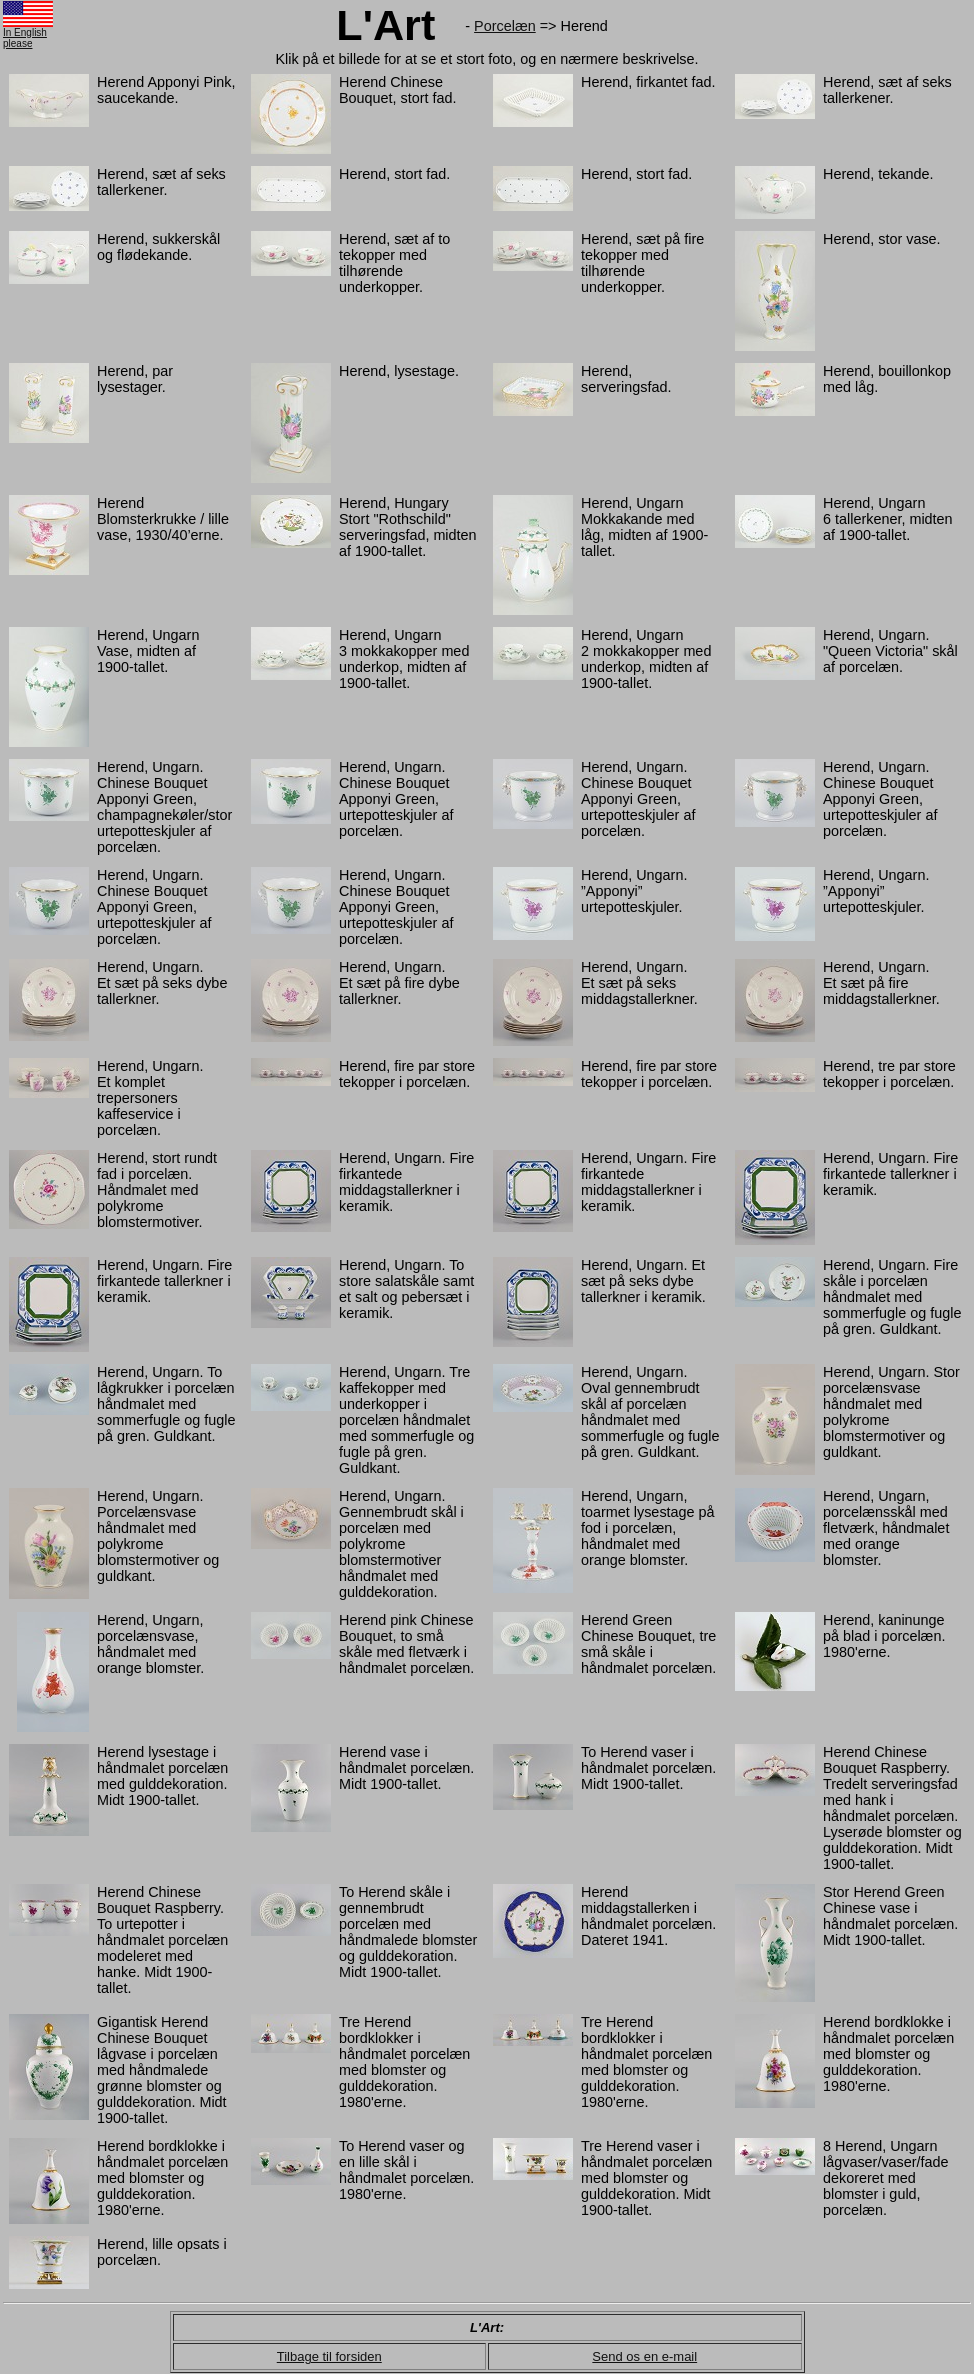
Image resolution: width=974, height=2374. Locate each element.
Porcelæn (505, 26)
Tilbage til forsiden (329, 2356)
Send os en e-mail (644, 2356)
